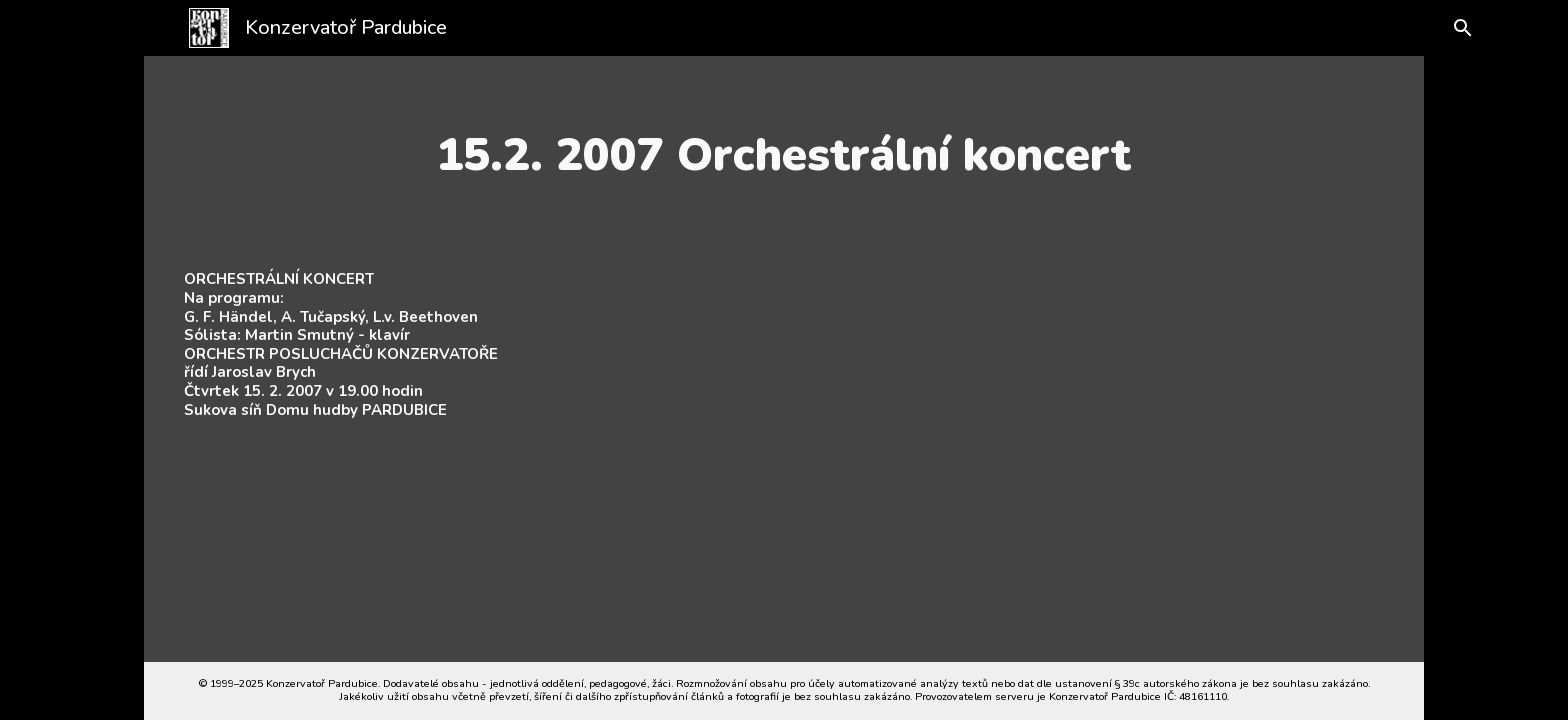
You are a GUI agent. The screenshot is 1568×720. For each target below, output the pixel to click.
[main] (784, 155)
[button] (1446, 28)
